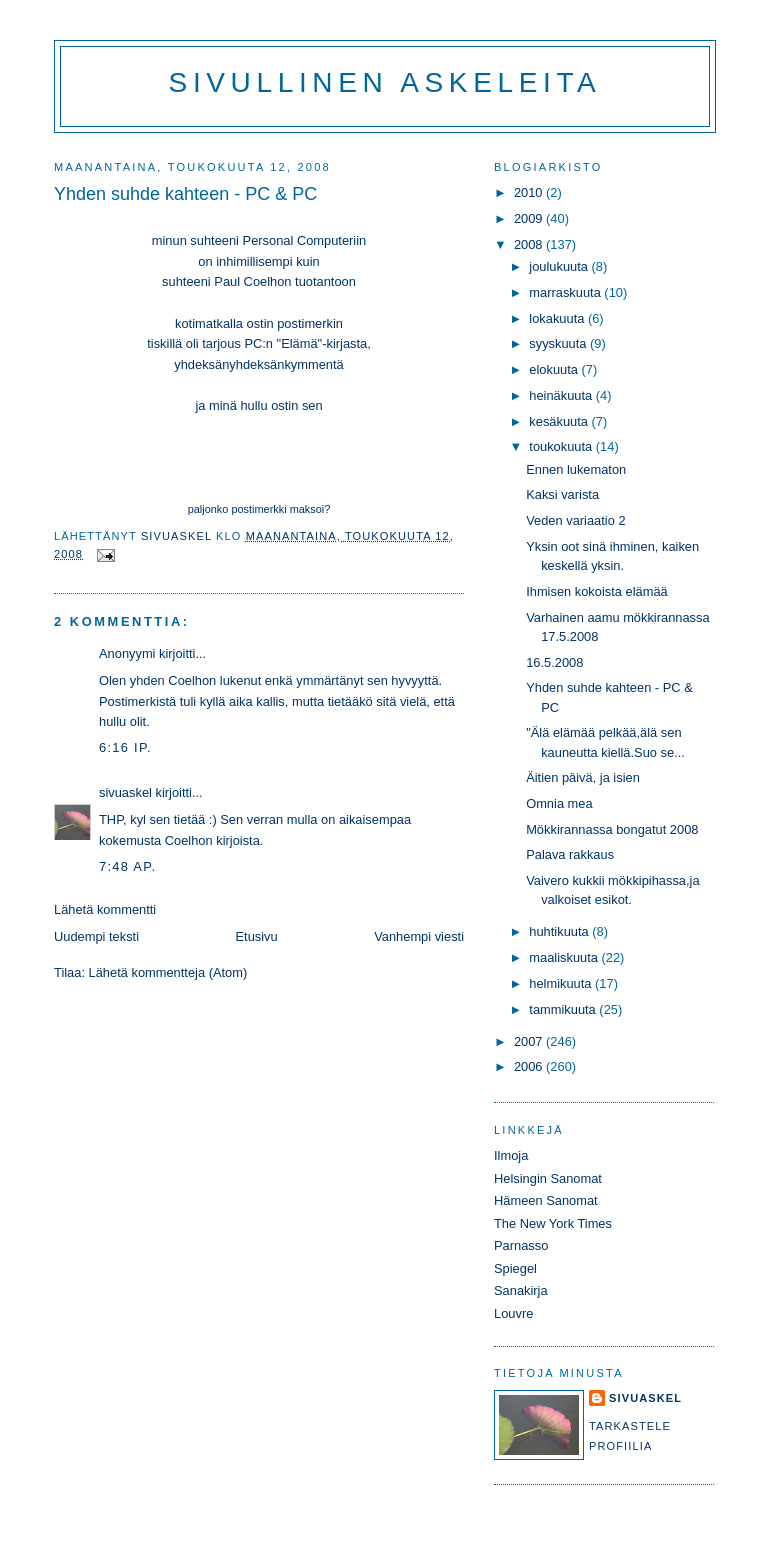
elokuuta (555, 369)
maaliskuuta (565, 957)
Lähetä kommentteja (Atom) (168, 972)
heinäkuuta (562, 395)
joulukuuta (560, 266)
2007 (530, 1041)
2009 (530, 218)
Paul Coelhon (254, 281)
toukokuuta (562, 446)
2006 (530, 1066)
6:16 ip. (125, 747)
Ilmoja (511, 1155)
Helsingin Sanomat (548, 1178)
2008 (530, 244)
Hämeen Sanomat (546, 1200)
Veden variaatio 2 (575, 520)
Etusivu (257, 936)
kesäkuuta (560, 421)
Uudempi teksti (96, 936)
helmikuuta (562, 983)
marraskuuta (566, 292)
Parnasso (521, 1245)
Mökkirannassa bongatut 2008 (612, 829)
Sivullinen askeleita (385, 82)
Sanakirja (521, 1290)
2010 (530, 192)
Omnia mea (559, 803)
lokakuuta (558, 318)
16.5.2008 (554, 662)
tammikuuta (564, 1009)
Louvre (513, 1313)
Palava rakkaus (570, 854)
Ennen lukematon (576, 469)
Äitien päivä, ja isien (583, 777)
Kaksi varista (562, 494)
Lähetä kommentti (105, 909)
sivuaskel (125, 792)
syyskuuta (559, 343)
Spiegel (515, 1268)
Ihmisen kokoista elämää (597, 591)
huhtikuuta (560, 931)
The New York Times (553, 1223)
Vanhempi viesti (419, 936)
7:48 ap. (127, 866)
